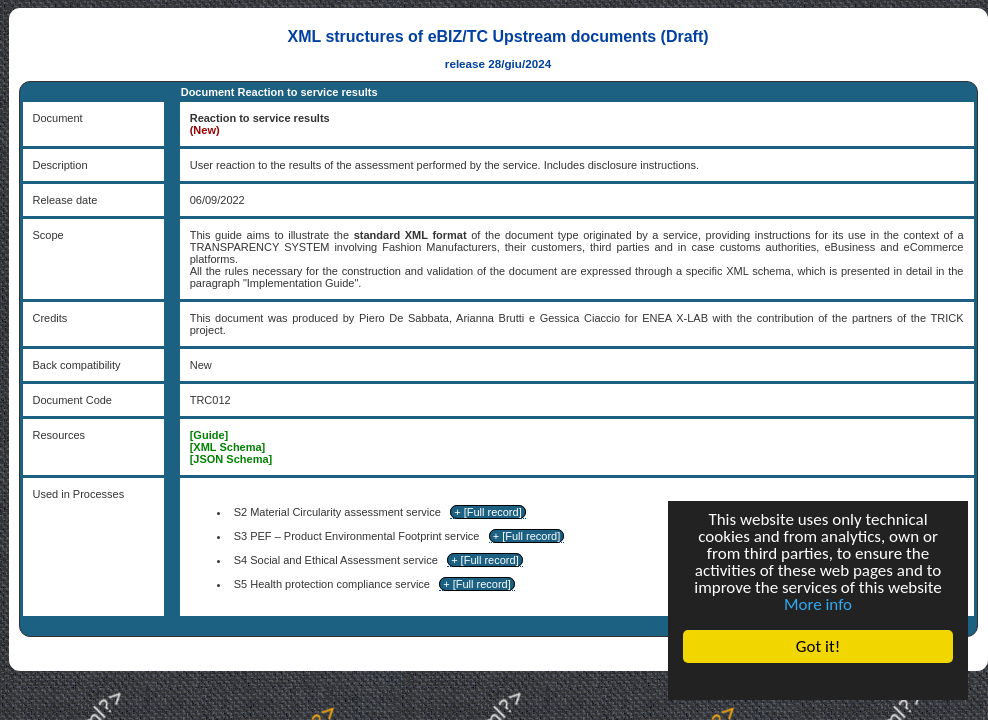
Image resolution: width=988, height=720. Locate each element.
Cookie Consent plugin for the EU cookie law (818, 681)
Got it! (818, 646)
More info (818, 604)
